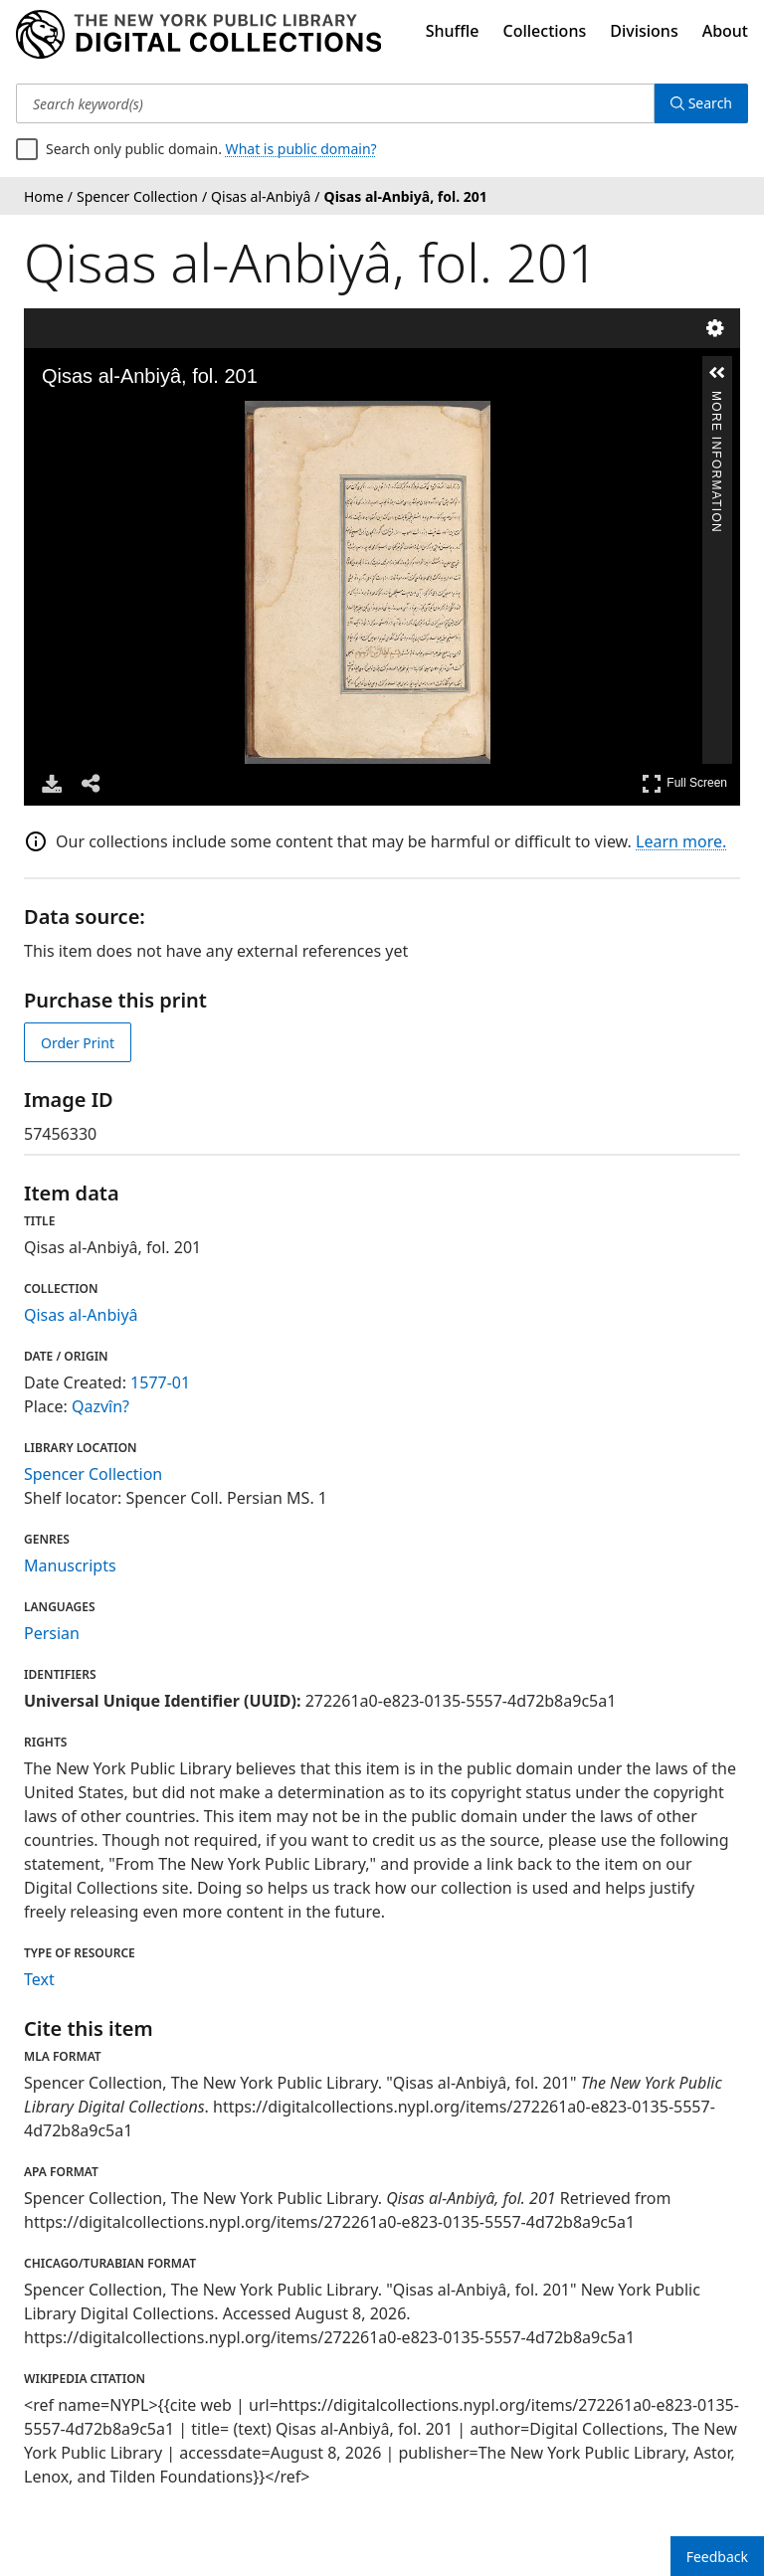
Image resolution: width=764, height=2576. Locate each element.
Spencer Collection (93, 1474)
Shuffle (452, 31)
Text (39, 1979)
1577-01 (160, 1382)
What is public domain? (301, 148)
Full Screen (684, 783)
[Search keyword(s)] (335, 103)
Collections (545, 31)
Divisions (643, 31)
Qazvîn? (100, 1406)
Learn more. (681, 841)
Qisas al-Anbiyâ (81, 1315)
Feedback (717, 2556)
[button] (717, 373)
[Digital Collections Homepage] (198, 35)
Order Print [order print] (77, 1042)
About (725, 31)
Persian (52, 1633)
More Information (716, 399)
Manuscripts (70, 1565)
